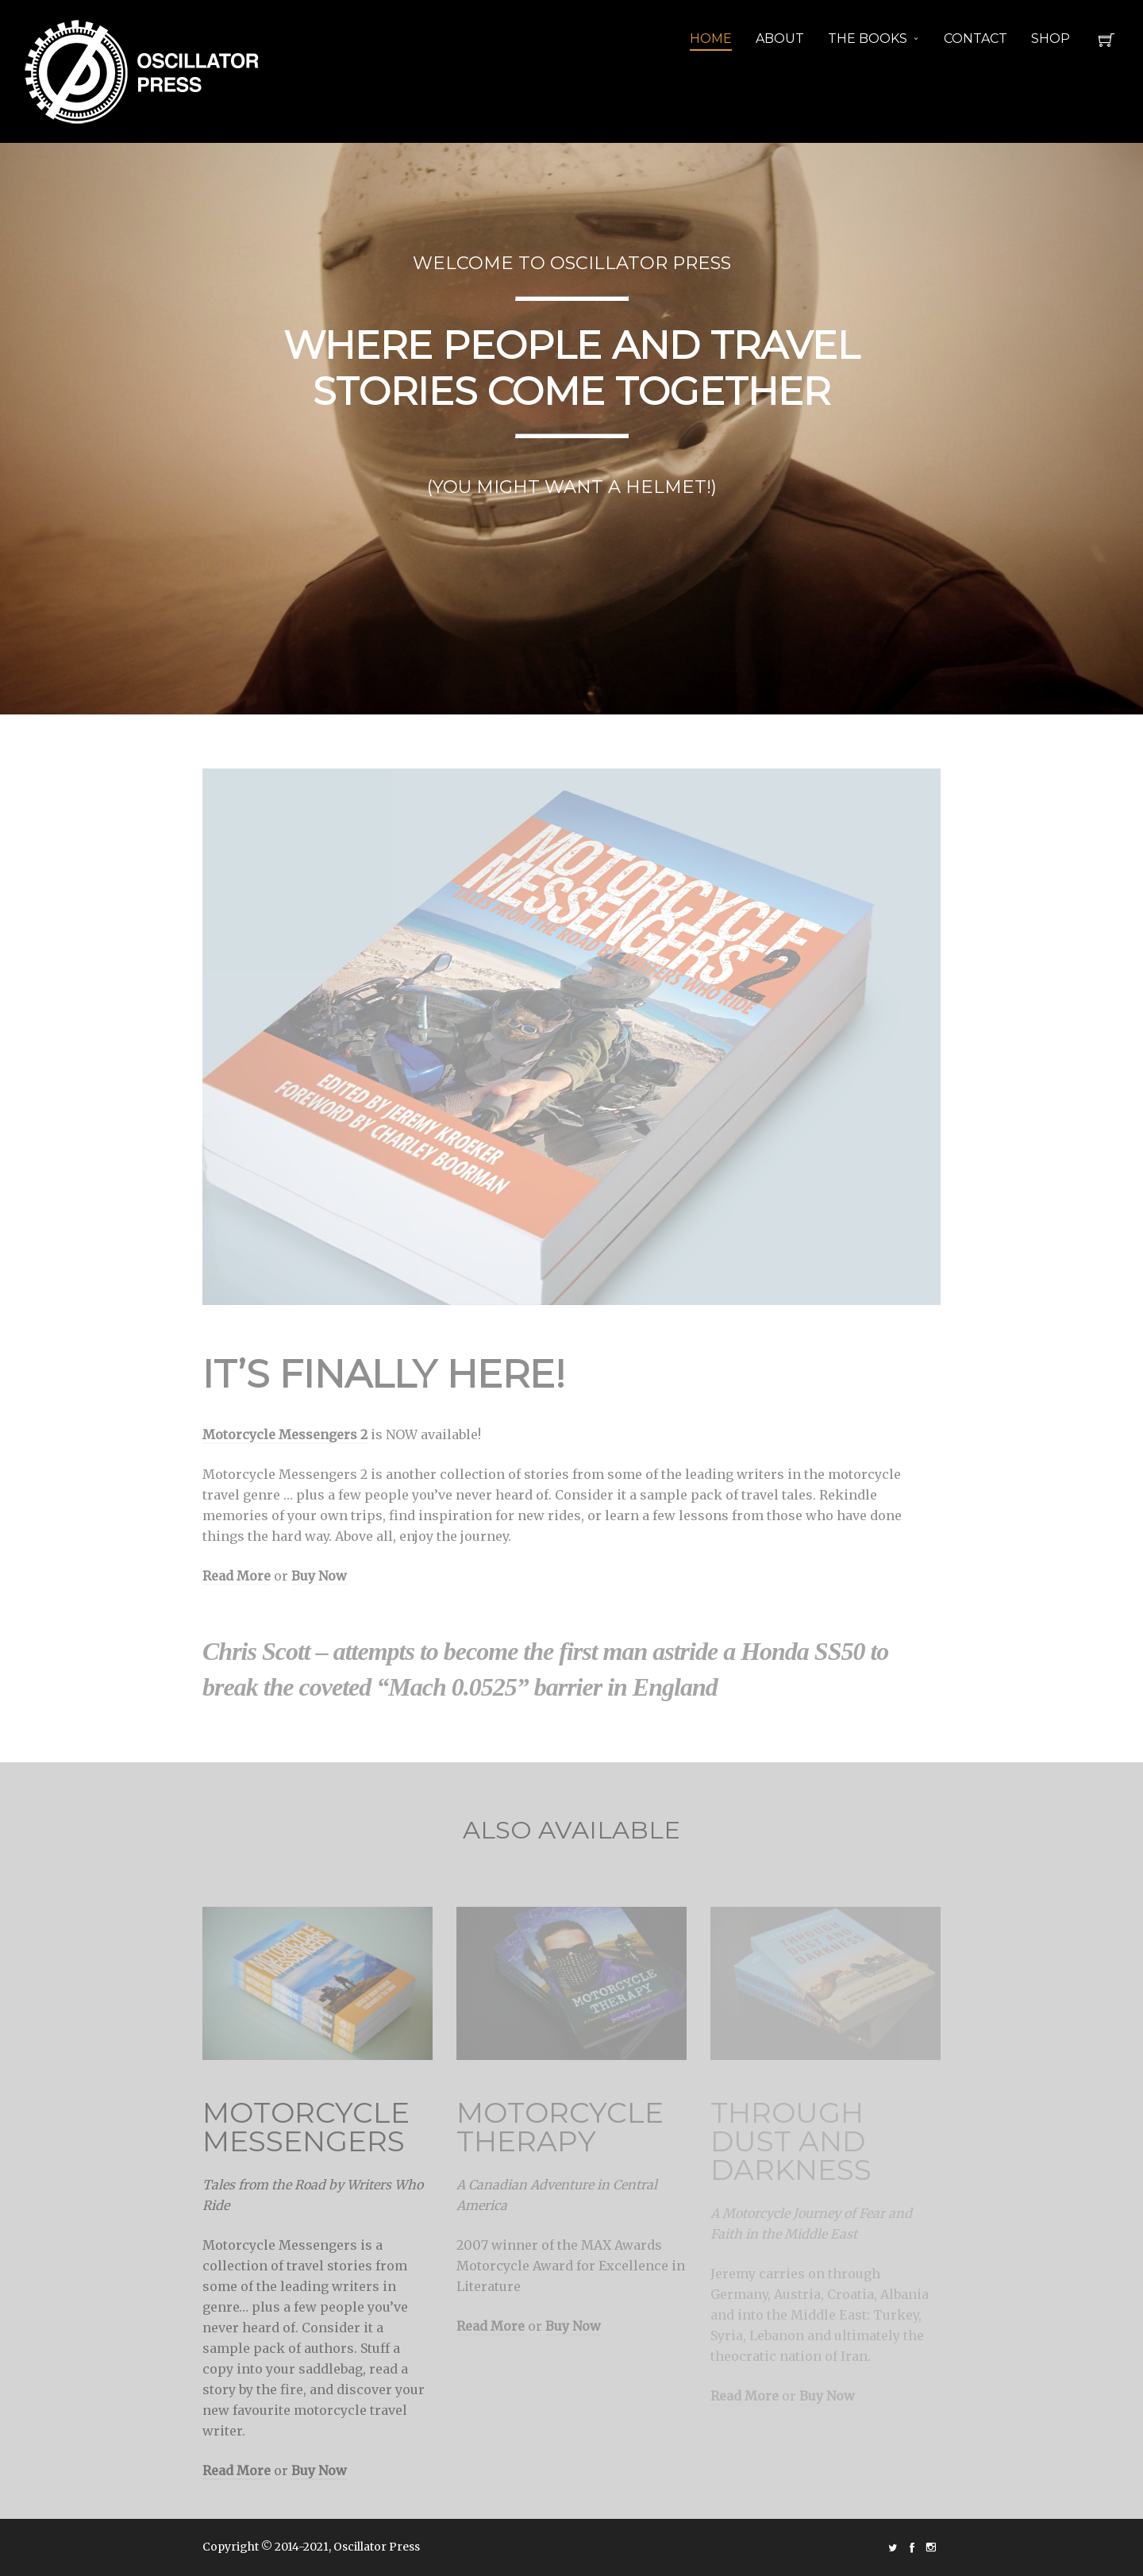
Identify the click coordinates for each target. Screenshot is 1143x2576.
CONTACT (975, 38)
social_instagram (931, 2547)
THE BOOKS (867, 38)
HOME (711, 38)
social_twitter (892, 2547)
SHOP (1050, 38)
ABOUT (780, 38)
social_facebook (912, 2547)
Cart (1106, 44)
